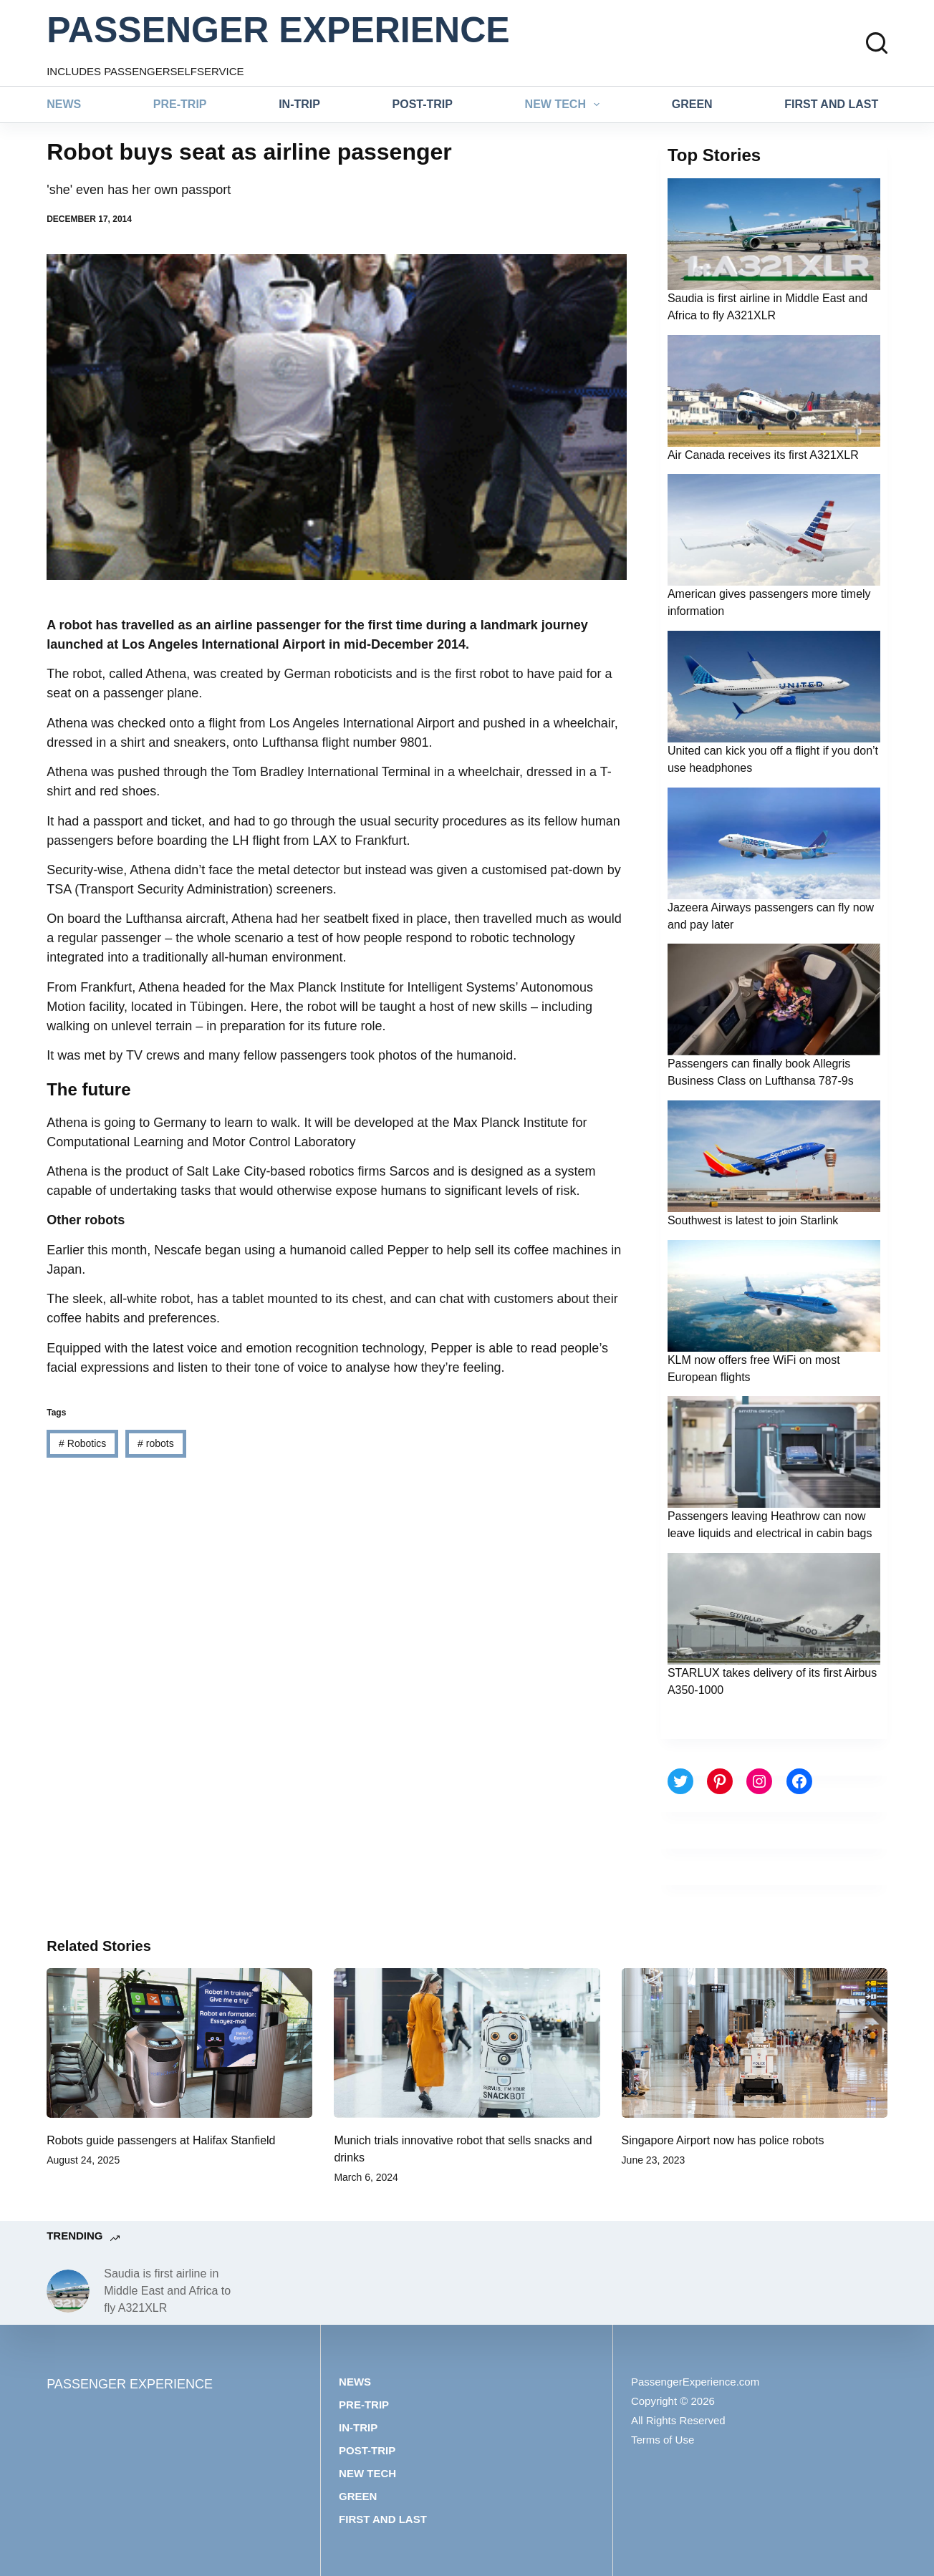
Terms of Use (662, 2440)
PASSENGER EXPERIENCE (278, 30)
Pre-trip (180, 104)
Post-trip (423, 104)
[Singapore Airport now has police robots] (754, 2043)
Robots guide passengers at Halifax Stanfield (161, 2140)
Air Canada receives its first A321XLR (763, 455)
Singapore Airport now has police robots (723, 2140)
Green (692, 104)
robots (156, 1443)
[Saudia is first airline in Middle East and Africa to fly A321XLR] (68, 2291)
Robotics (82, 1443)
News (64, 104)
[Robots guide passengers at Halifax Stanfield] (179, 2043)
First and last (831, 104)
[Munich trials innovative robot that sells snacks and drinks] (467, 2043)
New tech (565, 104)
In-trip (299, 104)
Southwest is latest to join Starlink (753, 1220)
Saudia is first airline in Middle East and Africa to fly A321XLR (167, 2290)
